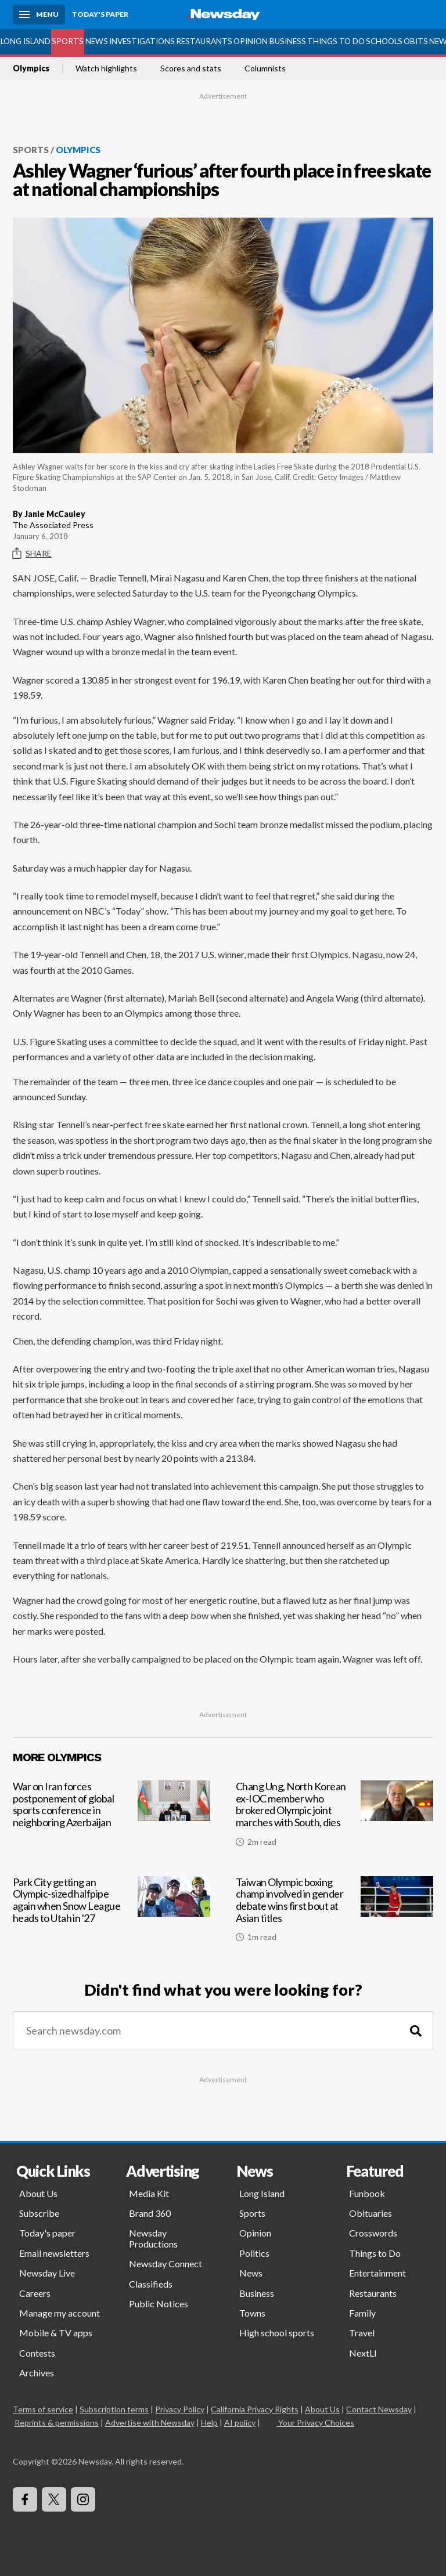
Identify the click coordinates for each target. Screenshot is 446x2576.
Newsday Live (47, 2272)
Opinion (250, 41)
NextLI (363, 2352)
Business (287, 41)
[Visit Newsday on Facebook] (25, 2499)
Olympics (31, 68)
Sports (68, 41)
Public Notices (158, 2303)
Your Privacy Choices (315, 2422)
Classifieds (150, 2283)
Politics (254, 2253)
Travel (362, 2332)
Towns (252, 2312)
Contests (37, 2352)
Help (209, 2422)
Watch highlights (106, 68)
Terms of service (43, 2409)
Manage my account (59, 2312)
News (96, 41)
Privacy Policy (179, 2409)
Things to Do (336, 41)
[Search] (415, 2030)
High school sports (276, 2332)
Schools (384, 41)
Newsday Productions (153, 2238)
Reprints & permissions (57, 2422)
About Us (38, 2193)
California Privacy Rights (254, 2409)
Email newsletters (54, 2253)
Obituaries (370, 2213)
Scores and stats (190, 68)
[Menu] (39, 14)
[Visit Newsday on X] (54, 2499)
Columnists (265, 68)
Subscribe (39, 2213)
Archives (36, 2372)
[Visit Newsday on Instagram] (83, 2499)
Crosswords (373, 2232)
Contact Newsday (379, 2409)
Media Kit (149, 2193)
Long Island (26, 41)
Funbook (367, 2193)
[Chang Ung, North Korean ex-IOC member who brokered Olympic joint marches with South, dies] (334, 1818)
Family (362, 2312)
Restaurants (204, 41)
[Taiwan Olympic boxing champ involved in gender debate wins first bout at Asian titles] (334, 1914)
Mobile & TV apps (55, 2332)
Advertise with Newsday (150, 2422)
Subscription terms (114, 2409)
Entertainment (377, 2272)
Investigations (142, 41)
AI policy (240, 2422)
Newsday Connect (165, 2263)
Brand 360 (150, 2213)
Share (32, 553)
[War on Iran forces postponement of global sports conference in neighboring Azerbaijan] (111, 1818)
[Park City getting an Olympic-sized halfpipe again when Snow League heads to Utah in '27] (111, 1914)
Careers (35, 2293)
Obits (416, 41)
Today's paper (47, 2232)
